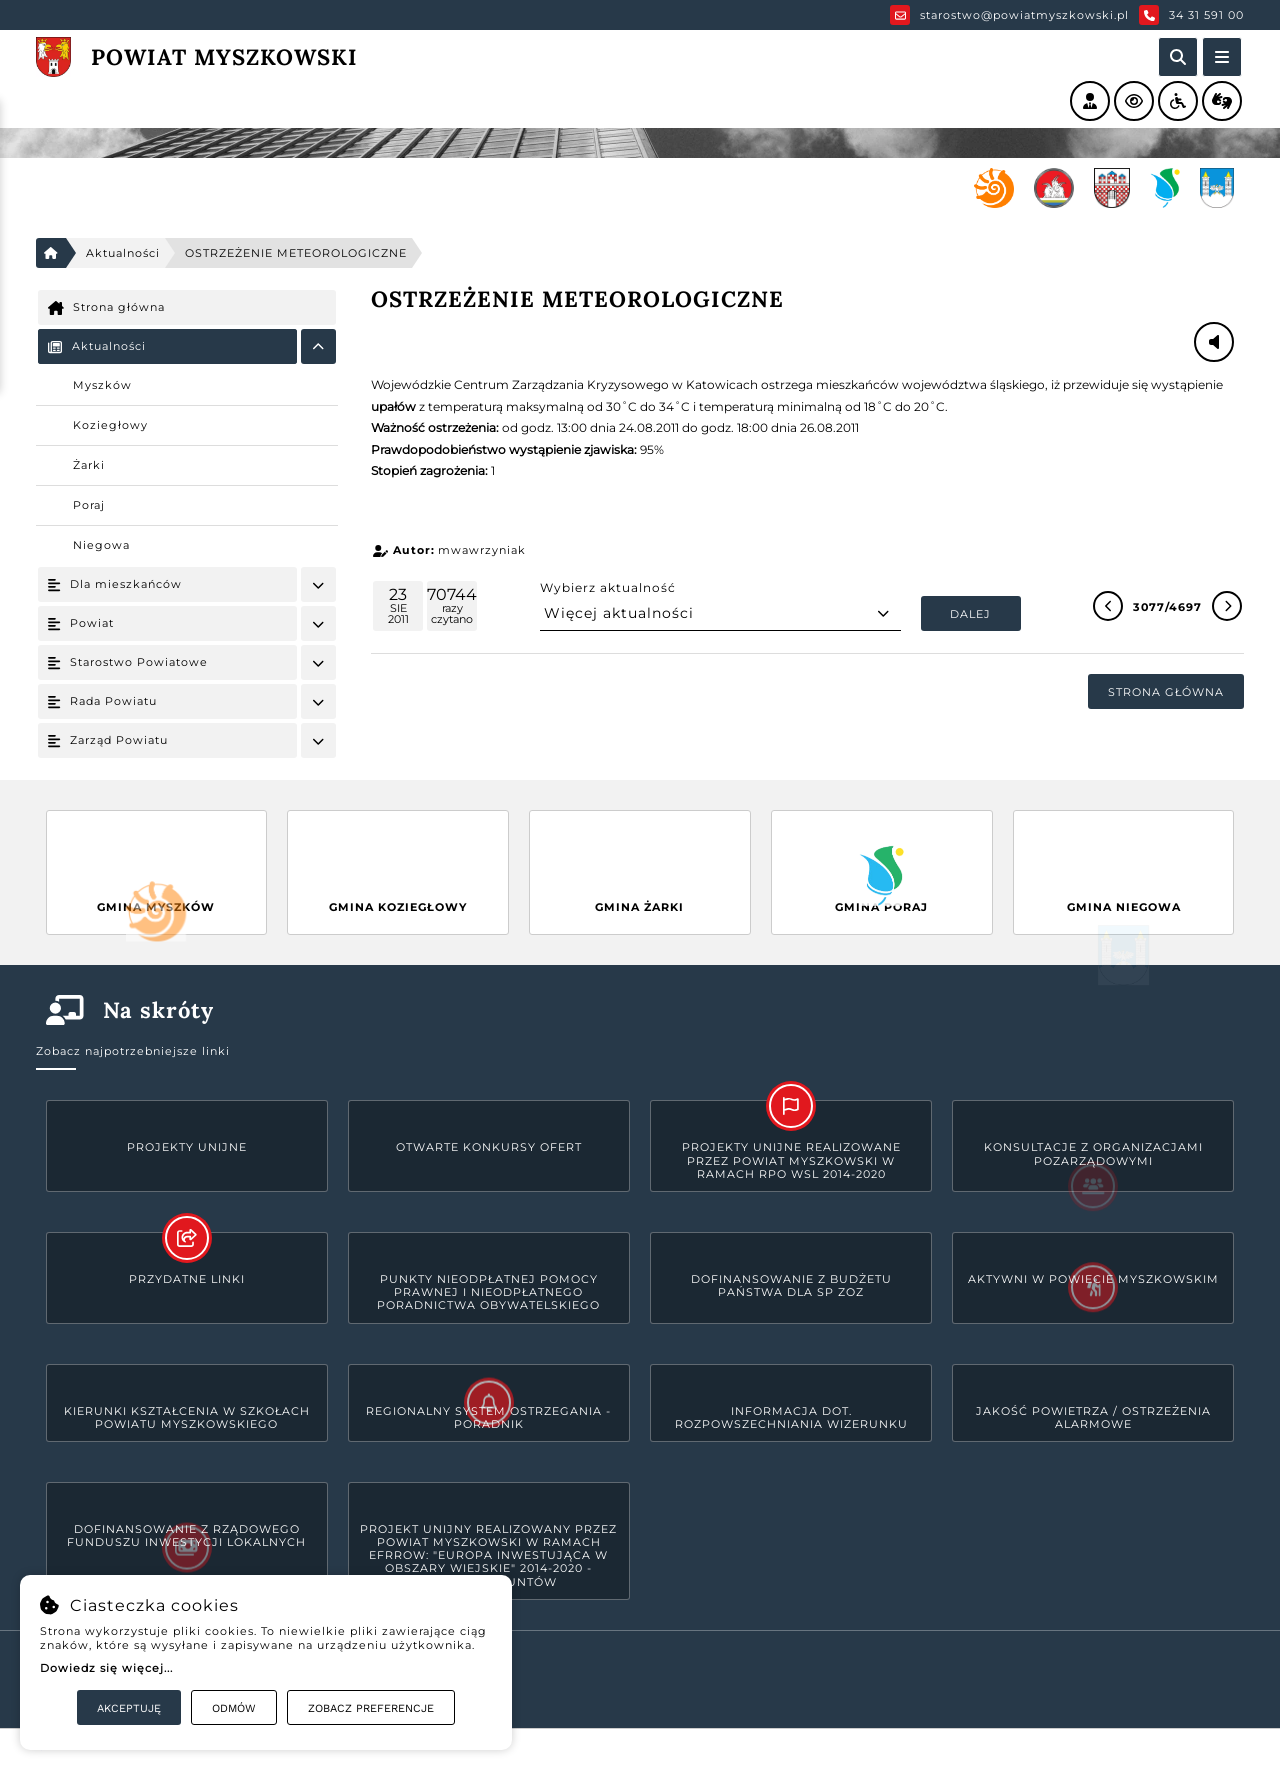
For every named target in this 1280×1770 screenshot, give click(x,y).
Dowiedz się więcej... (106, 1668)
